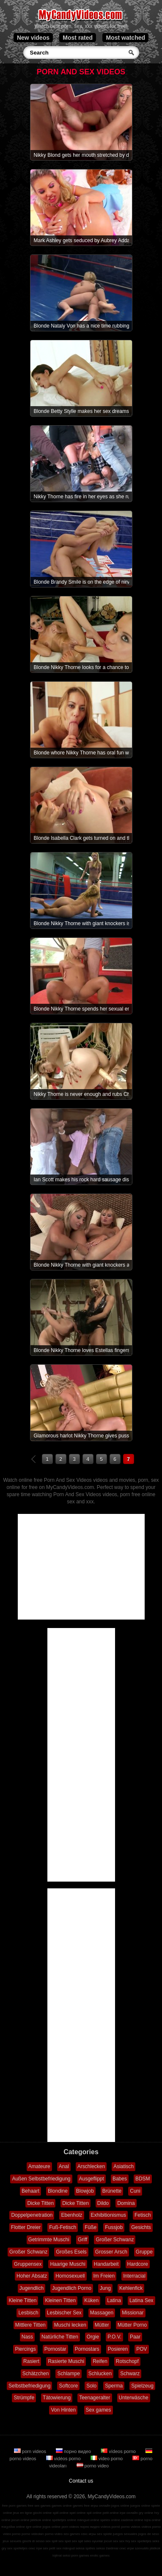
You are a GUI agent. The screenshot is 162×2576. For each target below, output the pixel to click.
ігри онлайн (129, 2513)
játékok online (40, 2520)
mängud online (88, 2520)
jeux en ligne (22, 2513)
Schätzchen (35, 2374)
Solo (91, 2386)
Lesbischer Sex (64, 2313)
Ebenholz (71, 2215)
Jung (105, 2288)
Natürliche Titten (59, 2337)
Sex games (98, 2410)
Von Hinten (63, 2410)
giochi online (42, 2513)
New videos (33, 37)
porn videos (30, 2451)
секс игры (88, 2534)
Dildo (103, 2203)
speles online (110, 2520)
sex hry (124, 2541)
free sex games (39, 2506)
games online (62, 2506)
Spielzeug (142, 2386)
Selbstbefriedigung (29, 2386)
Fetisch (143, 2215)
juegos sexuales (125, 2534)
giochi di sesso (33, 2541)
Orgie (93, 2337)
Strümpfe (24, 2398)
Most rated (78, 37)
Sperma (114, 2386)
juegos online (140, 2506)
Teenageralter (94, 2398)
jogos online (120, 2506)
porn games (80, 2555)
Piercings (25, 2349)
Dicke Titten (40, 2203)
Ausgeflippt (91, 2179)
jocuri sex (111, 2541)
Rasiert (31, 2361)
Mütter (102, 2325)
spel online (77, 2513)
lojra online (152, 2520)
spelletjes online (64, 2520)
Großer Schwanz (115, 2240)
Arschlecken (91, 2166)
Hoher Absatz (31, 2276)
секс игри (126, 2548)
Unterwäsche (133, 2398)
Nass (27, 2337)
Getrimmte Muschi (48, 2240)
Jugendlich (31, 2288)
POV (141, 2349)
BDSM (142, 2179)
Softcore (68, 2386)
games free (81, 2506)
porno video (93, 2465)
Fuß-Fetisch (62, 2227)
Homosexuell (70, 2276)
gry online (146, 2513)
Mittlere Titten (30, 2325)
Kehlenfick (131, 2288)
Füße (90, 2227)
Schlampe (68, 2374)
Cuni (135, 2191)
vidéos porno (64, 2458)
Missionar (132, 2313)
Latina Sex (141, 2300)
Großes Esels (71, 2252)
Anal (64, 2166)
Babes (120, 2179)
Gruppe (144, 2252)
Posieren (118, 2349)
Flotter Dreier (26, 2227)
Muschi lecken (70, 2325)
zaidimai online (132, 2520)
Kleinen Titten (60, 2300)
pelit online (110, 2513)
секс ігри (35, 2548)
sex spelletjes (141, 2541)
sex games (71, 2534)
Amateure (39, 2166)
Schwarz (130, 2374)
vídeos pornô (110, 2527)
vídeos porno (119, 2451)
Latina (114, 2300)
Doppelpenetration (31, 2215)
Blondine (58, 2191)
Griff (82, 2240)
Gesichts (141, 2227)
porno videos (130, 2527)
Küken (91, 2300)
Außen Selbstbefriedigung (41, 2179)
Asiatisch (123, 2166)
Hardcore (137, 2264)
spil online (94, 2513)
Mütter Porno (132, 2325)
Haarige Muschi (67, 2264)
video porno (107, 2458)
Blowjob (85, 2191)
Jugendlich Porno (71, 2288)
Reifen (100, 2361)
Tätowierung (57, 2398)
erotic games (100, 2555)
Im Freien (104, 2276)
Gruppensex (27, 2264)
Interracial (134, 2276)
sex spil (77, 2541)
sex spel (64, 2541)
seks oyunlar (93, 2541)
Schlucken (100, 2374)
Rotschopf (127, 2361)
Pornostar (55, 2349)
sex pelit (49, 2548)
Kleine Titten (22, 2300)
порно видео (74, 2451)
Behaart (30, 2191)
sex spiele (104, 2534)
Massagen (101, 2313)
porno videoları (33, 2534)
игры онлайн (100, 2506)
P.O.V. (114, 2337)
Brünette (111, 2191)
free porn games (14, 2506)
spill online (61, 2513)
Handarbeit (106, 2264)
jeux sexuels (12, 2541)
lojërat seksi (61, 2555)
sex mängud (65, 2548)
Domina (126, 2203)
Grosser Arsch (111, 2252)
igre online (33, 2527)
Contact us (81, 2481)
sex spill (51, 2541)
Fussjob (114, 2227)
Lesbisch (28, 2313)
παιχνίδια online (13, 2527)
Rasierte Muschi (66, 2361)
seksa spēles (85, 2548)
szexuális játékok (147, 2548)
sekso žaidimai (107, 2548)
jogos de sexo (148, 2534)
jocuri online (20, 2520)
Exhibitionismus (108, 2215)
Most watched (125, 37)
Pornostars (87, 2349)
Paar (135, 2337)
